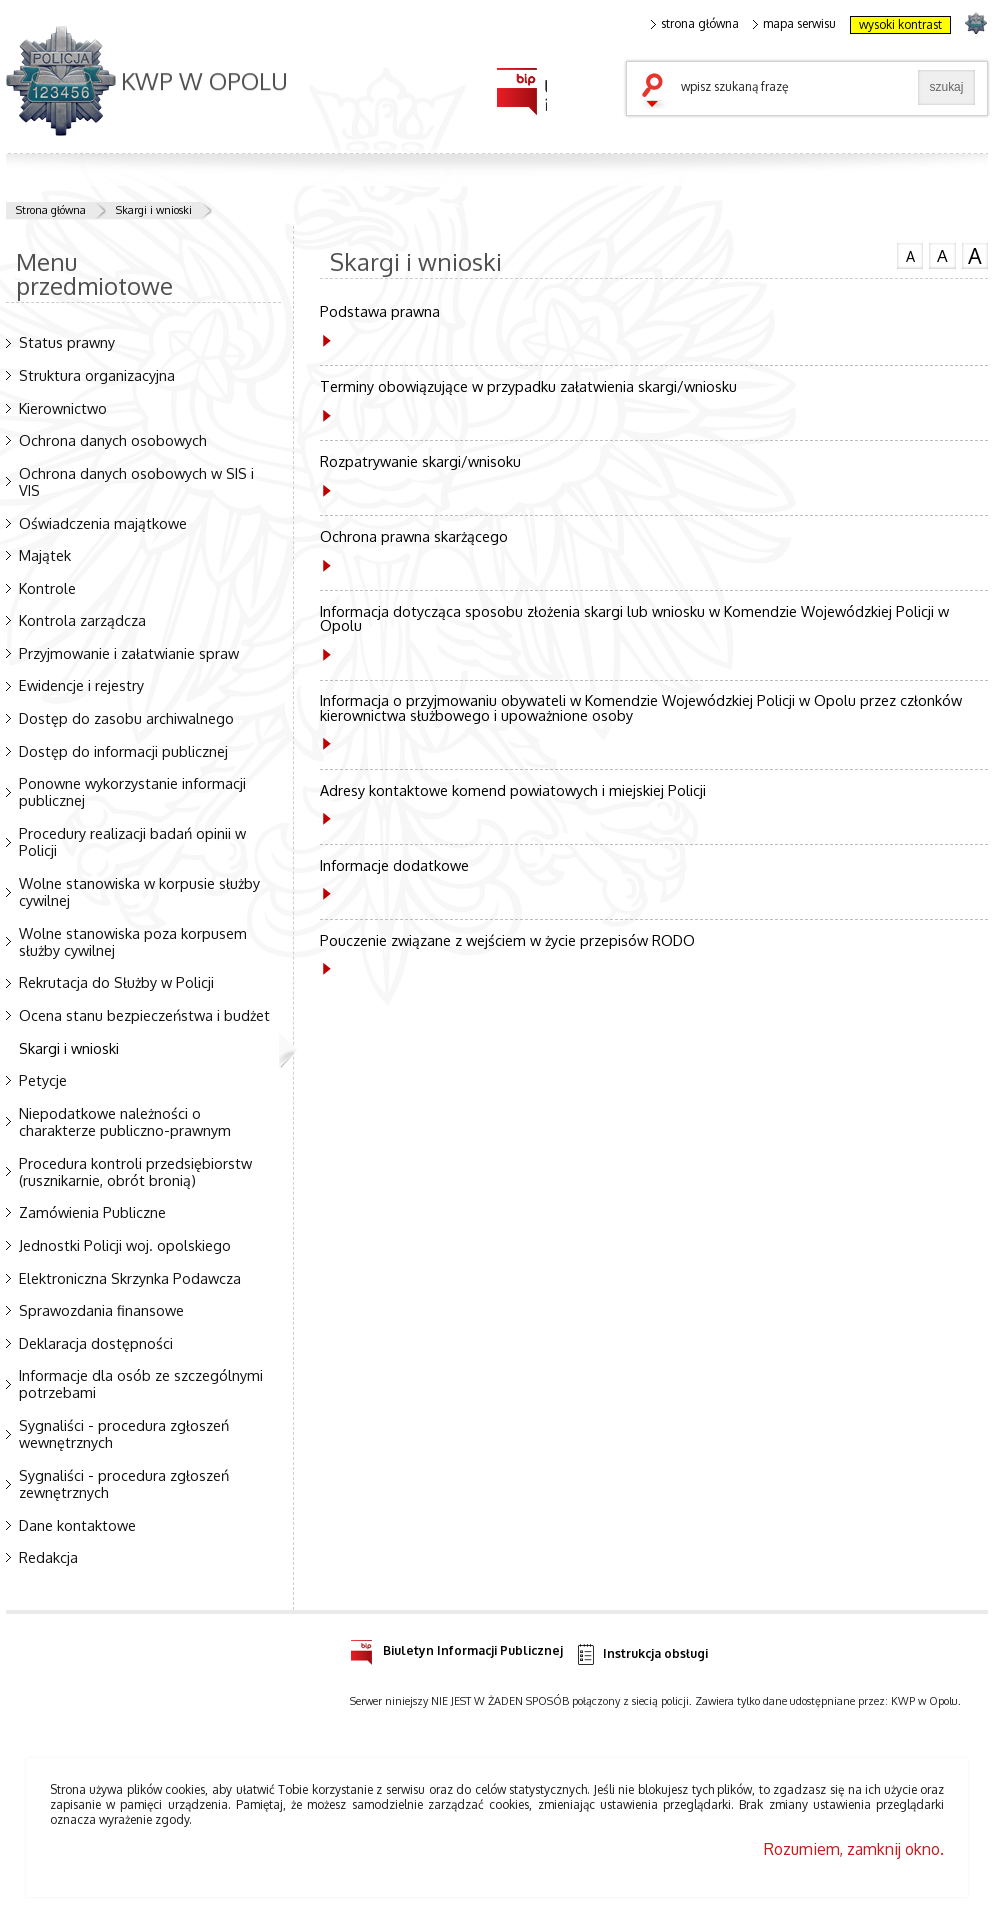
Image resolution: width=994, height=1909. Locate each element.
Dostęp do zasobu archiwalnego (126, 718)
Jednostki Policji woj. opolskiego (125, 1245)
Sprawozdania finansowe (101, 1310)
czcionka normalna (910, 254)
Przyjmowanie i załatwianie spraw (129, 653)
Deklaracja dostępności (96, 1343)
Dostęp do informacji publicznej (123, 751)
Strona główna (51, 210)
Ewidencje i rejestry (81, 685)
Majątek (45, 555)
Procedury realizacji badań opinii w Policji (132, 841)
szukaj (657, 92)
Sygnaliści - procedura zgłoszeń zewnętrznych (124, 1483)
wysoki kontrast (900, 24)
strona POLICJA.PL (975, 22)
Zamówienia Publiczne (92, 1212)
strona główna (695, 24)
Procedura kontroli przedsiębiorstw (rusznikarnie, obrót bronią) (135, 1171)
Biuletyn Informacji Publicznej (456, 1647)
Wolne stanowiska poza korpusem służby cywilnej (133, 941)
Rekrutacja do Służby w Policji (116, 982)
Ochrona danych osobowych (113, 440)
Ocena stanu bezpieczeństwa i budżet (144, 1015)
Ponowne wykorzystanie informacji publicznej (132, 791)
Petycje (43, 1080)
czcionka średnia (942, 255)
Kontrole (47, 588)
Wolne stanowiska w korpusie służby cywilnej (139, 891)
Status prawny (67, 342)
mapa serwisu (794, 24)
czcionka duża (975, 256)
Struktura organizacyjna (97, 375)
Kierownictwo (63, 408)
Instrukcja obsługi (641, 1654)
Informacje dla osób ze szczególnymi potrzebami (141, 1383)
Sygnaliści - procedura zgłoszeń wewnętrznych (124, 1433)
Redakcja (48, 1557)
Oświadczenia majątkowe (103, 523)
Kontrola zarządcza (82, 620)
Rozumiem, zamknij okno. (854, 1849)
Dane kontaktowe (77, 1525)
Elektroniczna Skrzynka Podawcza (130, 1278)
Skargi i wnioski (154, 210)
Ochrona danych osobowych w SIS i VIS (136, 481)
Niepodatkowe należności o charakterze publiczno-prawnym (125, 1121)
